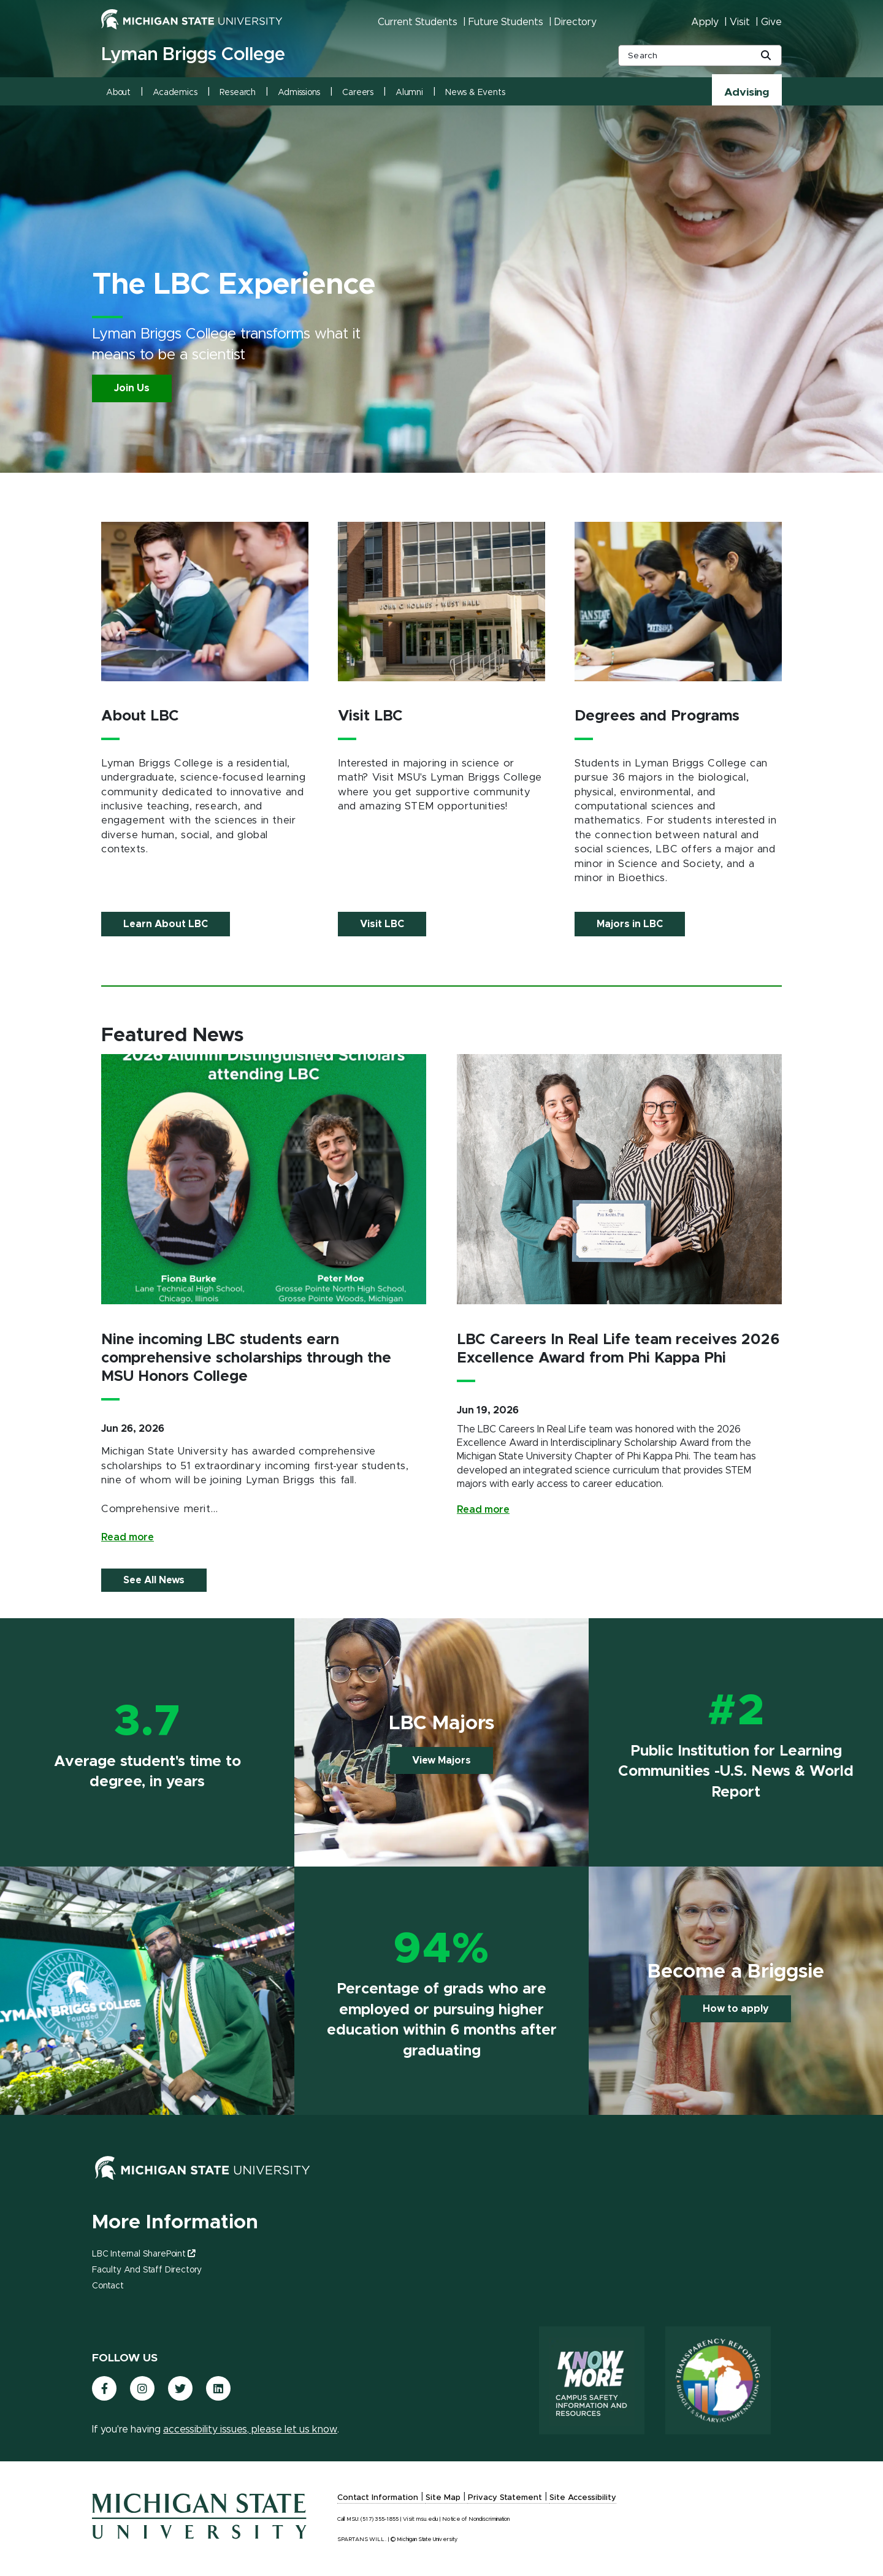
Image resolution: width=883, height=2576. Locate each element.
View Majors (441, 1760)
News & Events (475, 92)
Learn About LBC (165, 924)
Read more (127, 1537)
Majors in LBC (630, 924)
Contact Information (377, 2498)
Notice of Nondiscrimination (476, 2519)
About (118, 92)
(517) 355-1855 (380, 2519)
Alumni (409, 92)
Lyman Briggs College (193, 54)
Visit (740, 22)
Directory (575, 22)
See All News (154, 1580)
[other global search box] (700, 55)
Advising (747, 92)
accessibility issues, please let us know (250, 2429)
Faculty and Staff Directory (147, 2270)
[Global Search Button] (765, 56)
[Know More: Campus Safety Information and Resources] (591, 2380)
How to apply (736, 2009)
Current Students (417, 22)
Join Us (132, 388)
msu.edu (427, 2519)
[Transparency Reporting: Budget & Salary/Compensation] (718, 2380)
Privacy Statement (505, 2498)
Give (771, 22)
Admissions (299, 92)
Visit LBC (382, 924)
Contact (108, 2286)
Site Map (443, 2498)
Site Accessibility (582, 2498)
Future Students (505, 22)
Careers (357, 92)
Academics (175, 92)
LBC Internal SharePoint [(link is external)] (143, 2254)
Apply (705, 22)
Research (238, 92)
